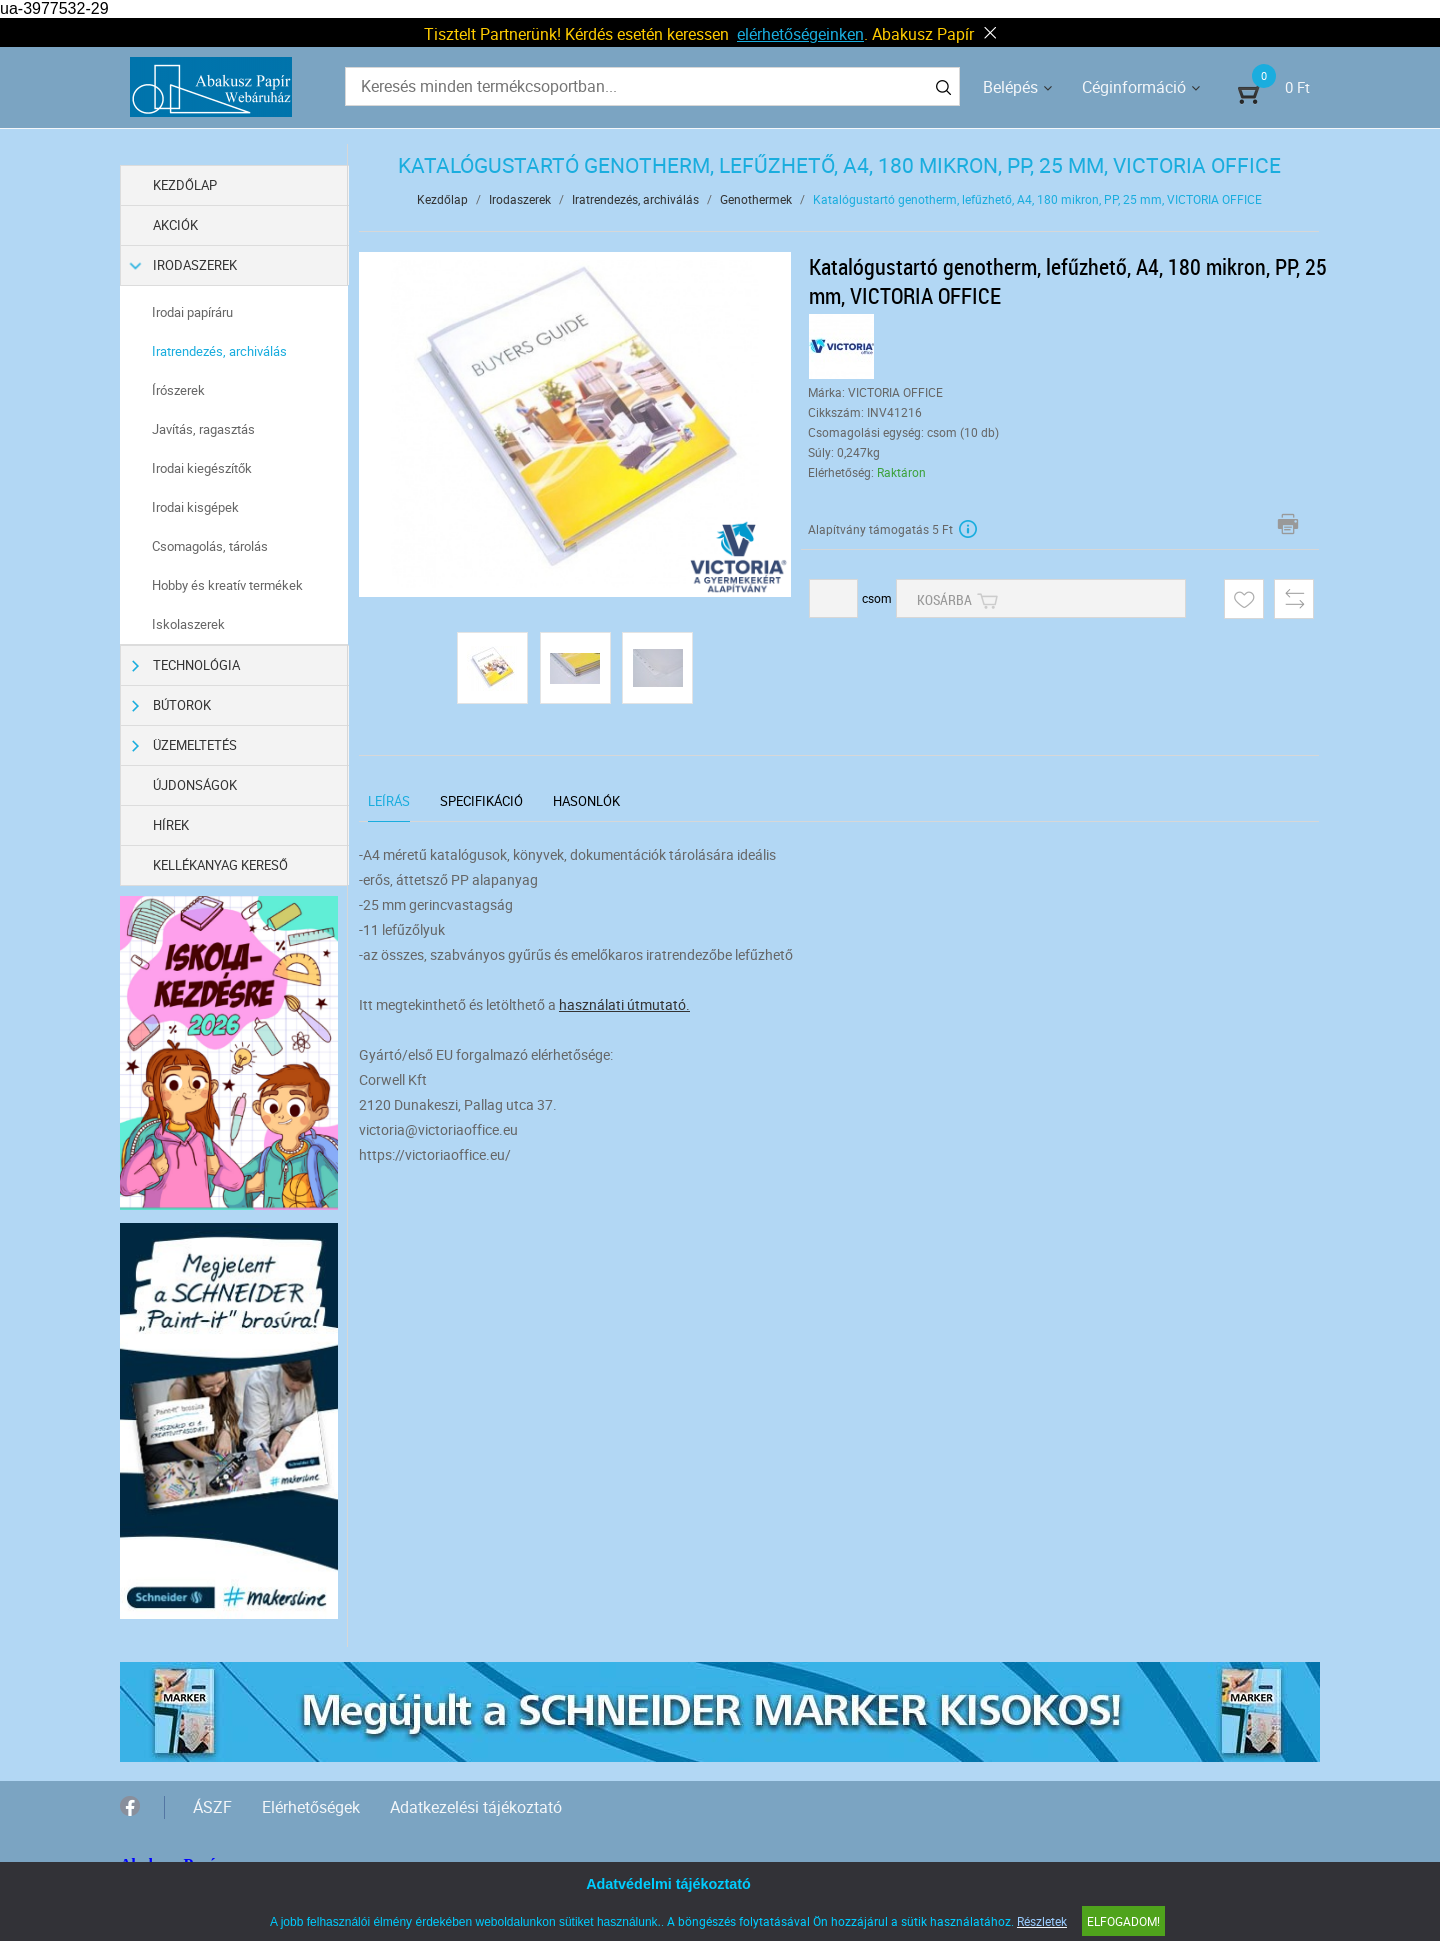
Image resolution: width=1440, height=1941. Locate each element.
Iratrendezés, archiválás (219, 351)
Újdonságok (195, 785)
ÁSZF (212, 1807)
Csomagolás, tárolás (210, 546)
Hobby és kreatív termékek (227, 585)
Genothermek (756, 199)
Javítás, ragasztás (203, 429)
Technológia (186, 665)
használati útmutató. (624, 1004)
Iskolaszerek (188, 624)
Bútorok (171, 705)
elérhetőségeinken (800, 34)
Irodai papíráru (192, 312)
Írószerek (178, 390)
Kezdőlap (185, 185)
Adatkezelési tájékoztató (476, 1807)
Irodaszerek (184, 265)
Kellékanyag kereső (220, 865)
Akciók (175, 225)
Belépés (1010, 87)
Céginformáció (1134, 87)
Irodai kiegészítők (202, 468)
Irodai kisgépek (195, 507)
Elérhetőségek (311, 1807)
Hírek (171, 825)
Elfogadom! (1123, 1921)
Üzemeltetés (184, 745)
